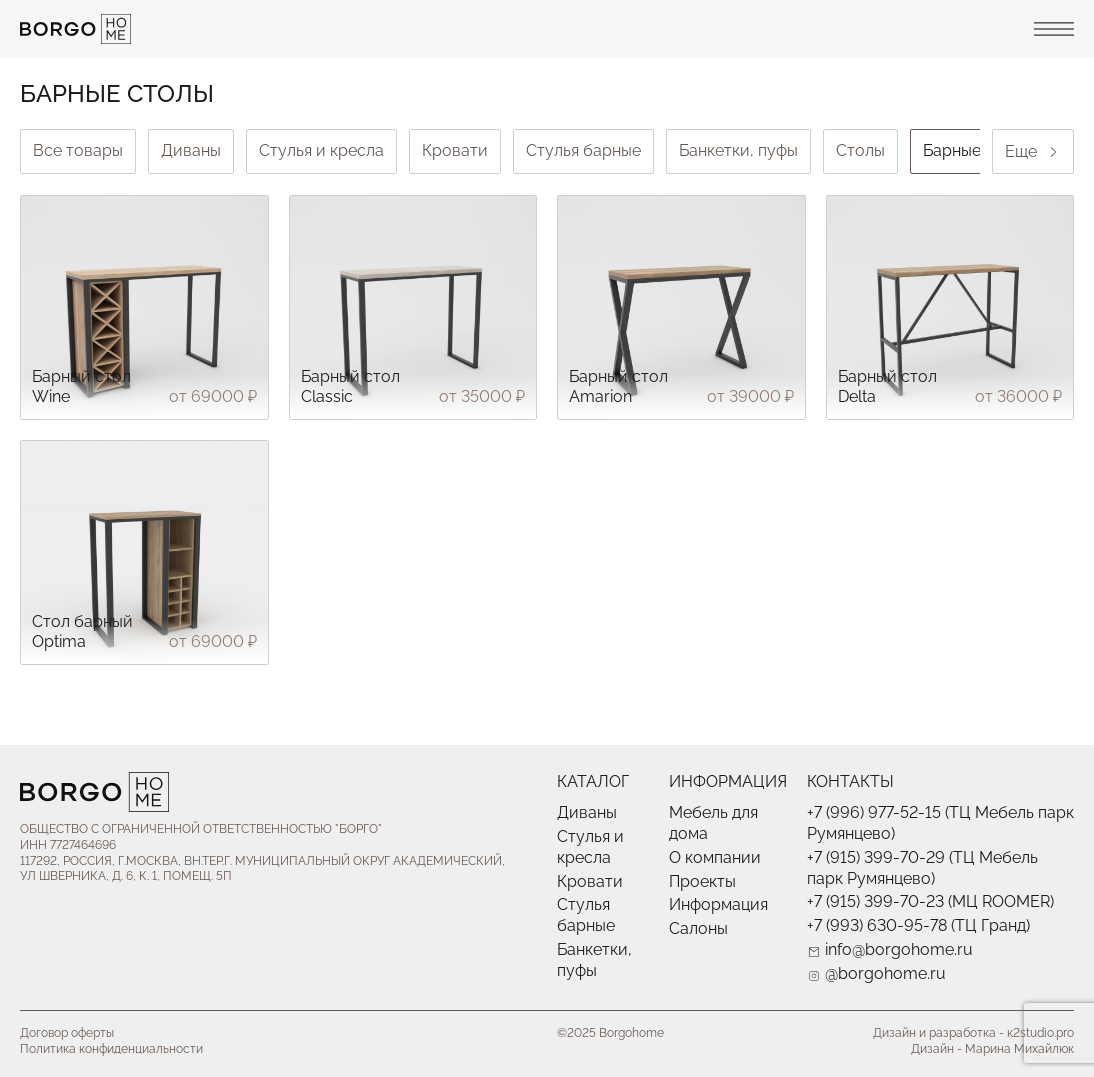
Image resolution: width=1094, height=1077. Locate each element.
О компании (715, 857)
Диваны (191, 150)
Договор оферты (67, 1033)
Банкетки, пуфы (738, 150)
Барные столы (977, 150)
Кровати (455, 150)
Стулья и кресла (321, 150)
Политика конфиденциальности (111, 1049)
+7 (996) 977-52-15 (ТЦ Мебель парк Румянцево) (940, 823)
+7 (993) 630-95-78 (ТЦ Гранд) (918, 925)
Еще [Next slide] (1033, 151)
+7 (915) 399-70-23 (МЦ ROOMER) (930, 901)
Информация (718, 904)
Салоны (698, 928)
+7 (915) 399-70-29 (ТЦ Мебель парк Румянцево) (922, 868)
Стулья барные (583, 150)
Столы (860, 150)
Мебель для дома (713, 823)
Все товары (78, 150)
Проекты (702, 881)
